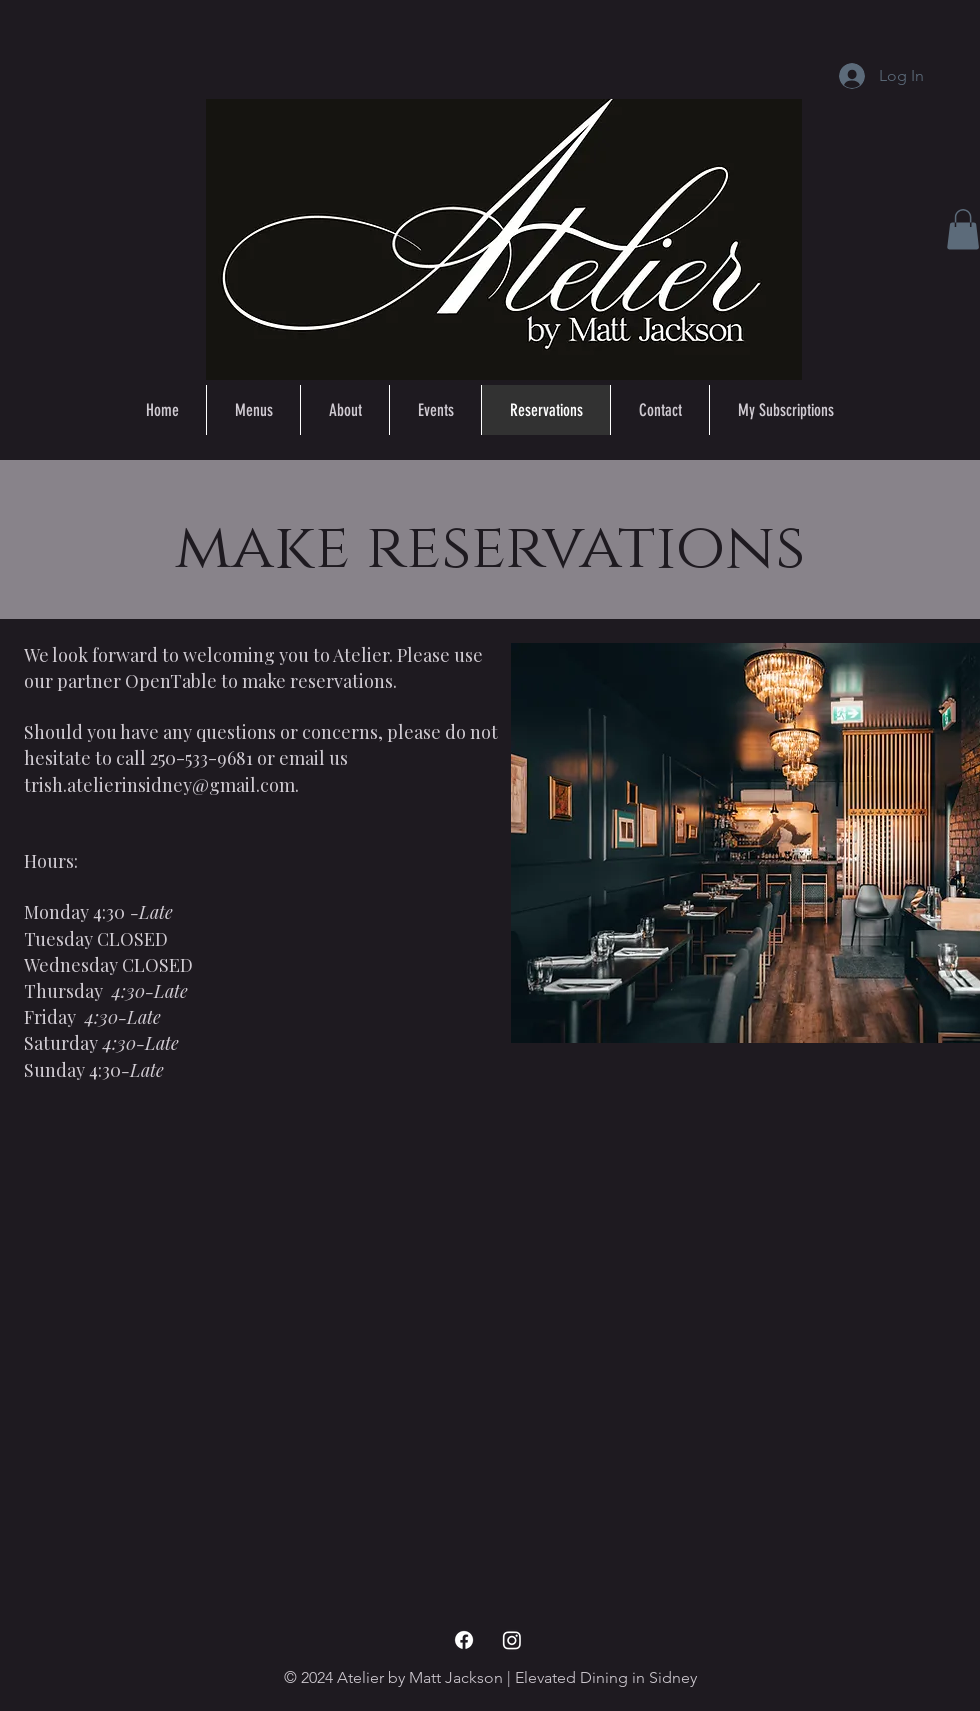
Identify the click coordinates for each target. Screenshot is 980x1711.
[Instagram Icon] (512, 1640)
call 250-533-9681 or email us (232, 758)
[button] (963, 229)
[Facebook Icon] (464, 1640)
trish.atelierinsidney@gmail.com (159, 785)
